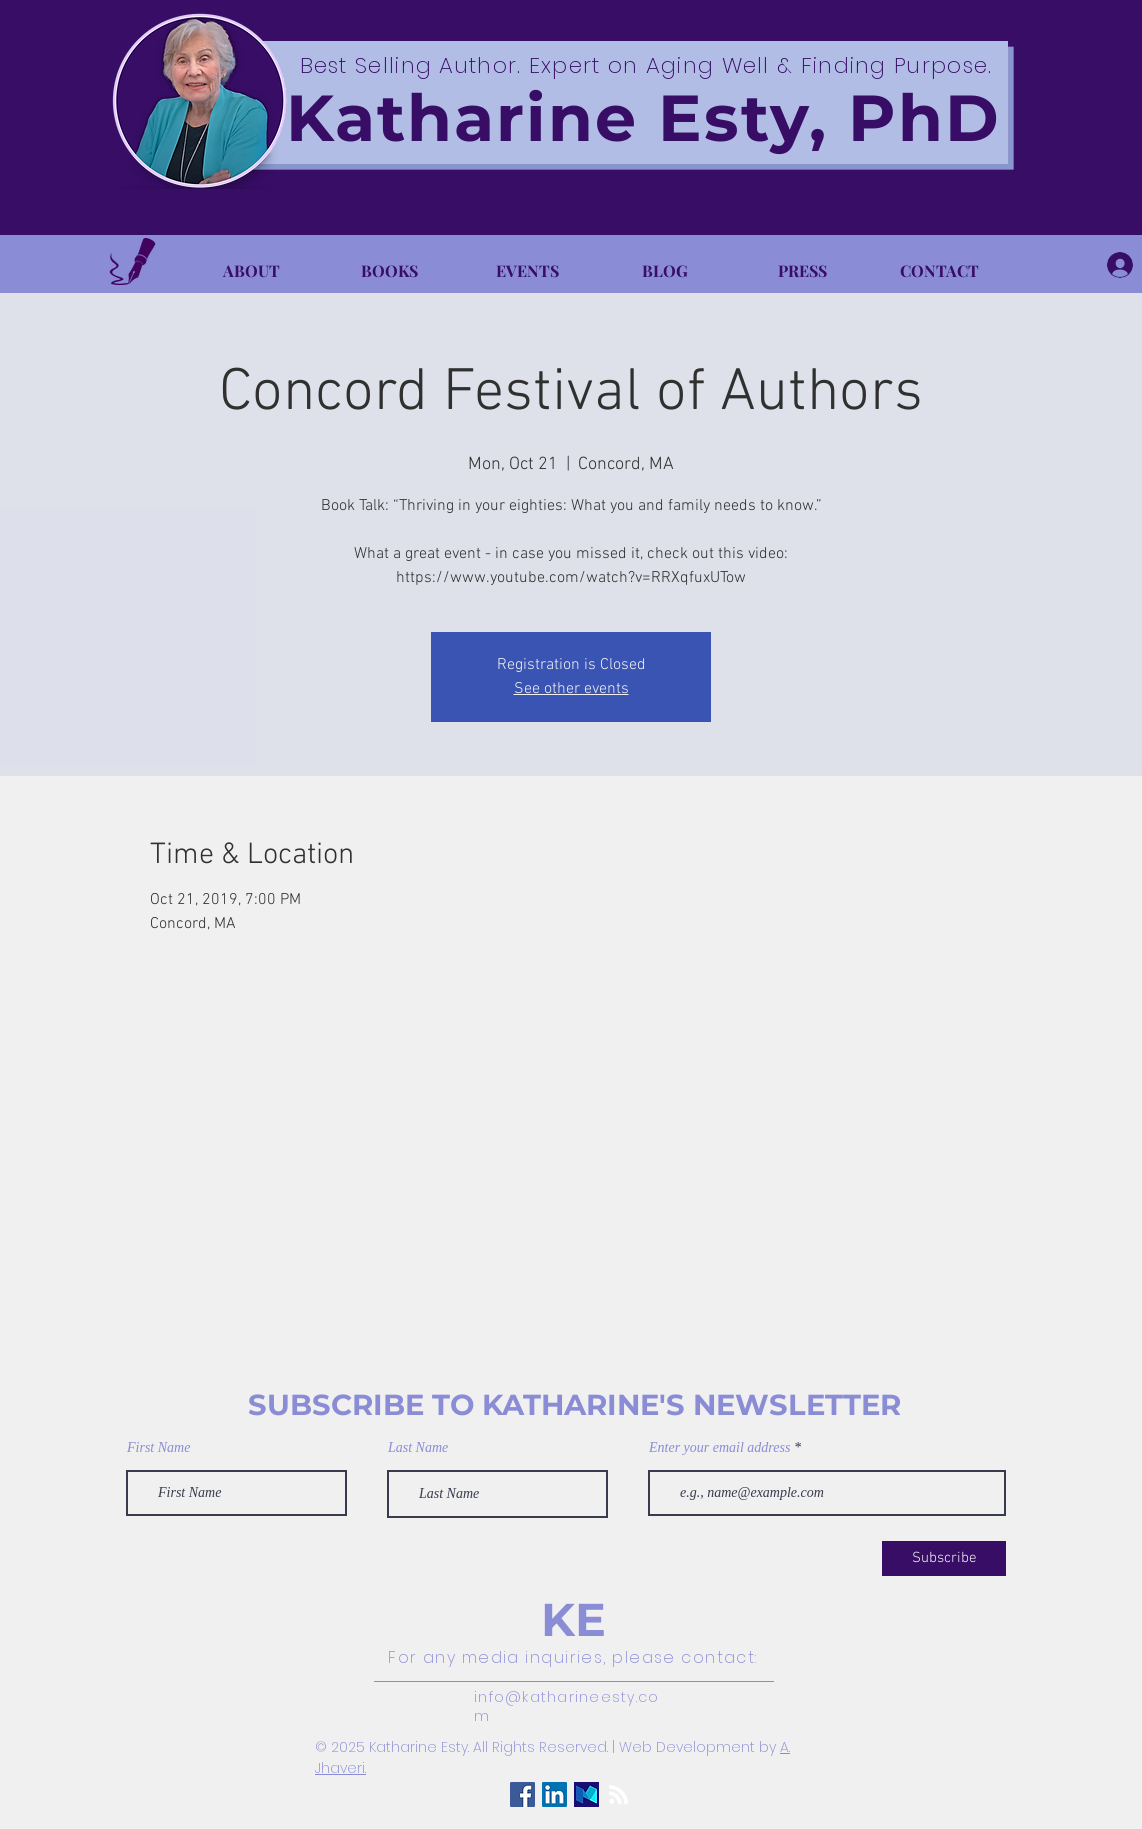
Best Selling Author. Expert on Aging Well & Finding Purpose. (646, 65)
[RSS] (618, 1794)
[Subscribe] (944, 1558)
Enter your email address (719, 1448)
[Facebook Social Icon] (522, 1794)
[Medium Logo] (586, 1794)
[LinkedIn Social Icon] (554, 1794)
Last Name (418, 1448)
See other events (571, 689)
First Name (158, 1448)
